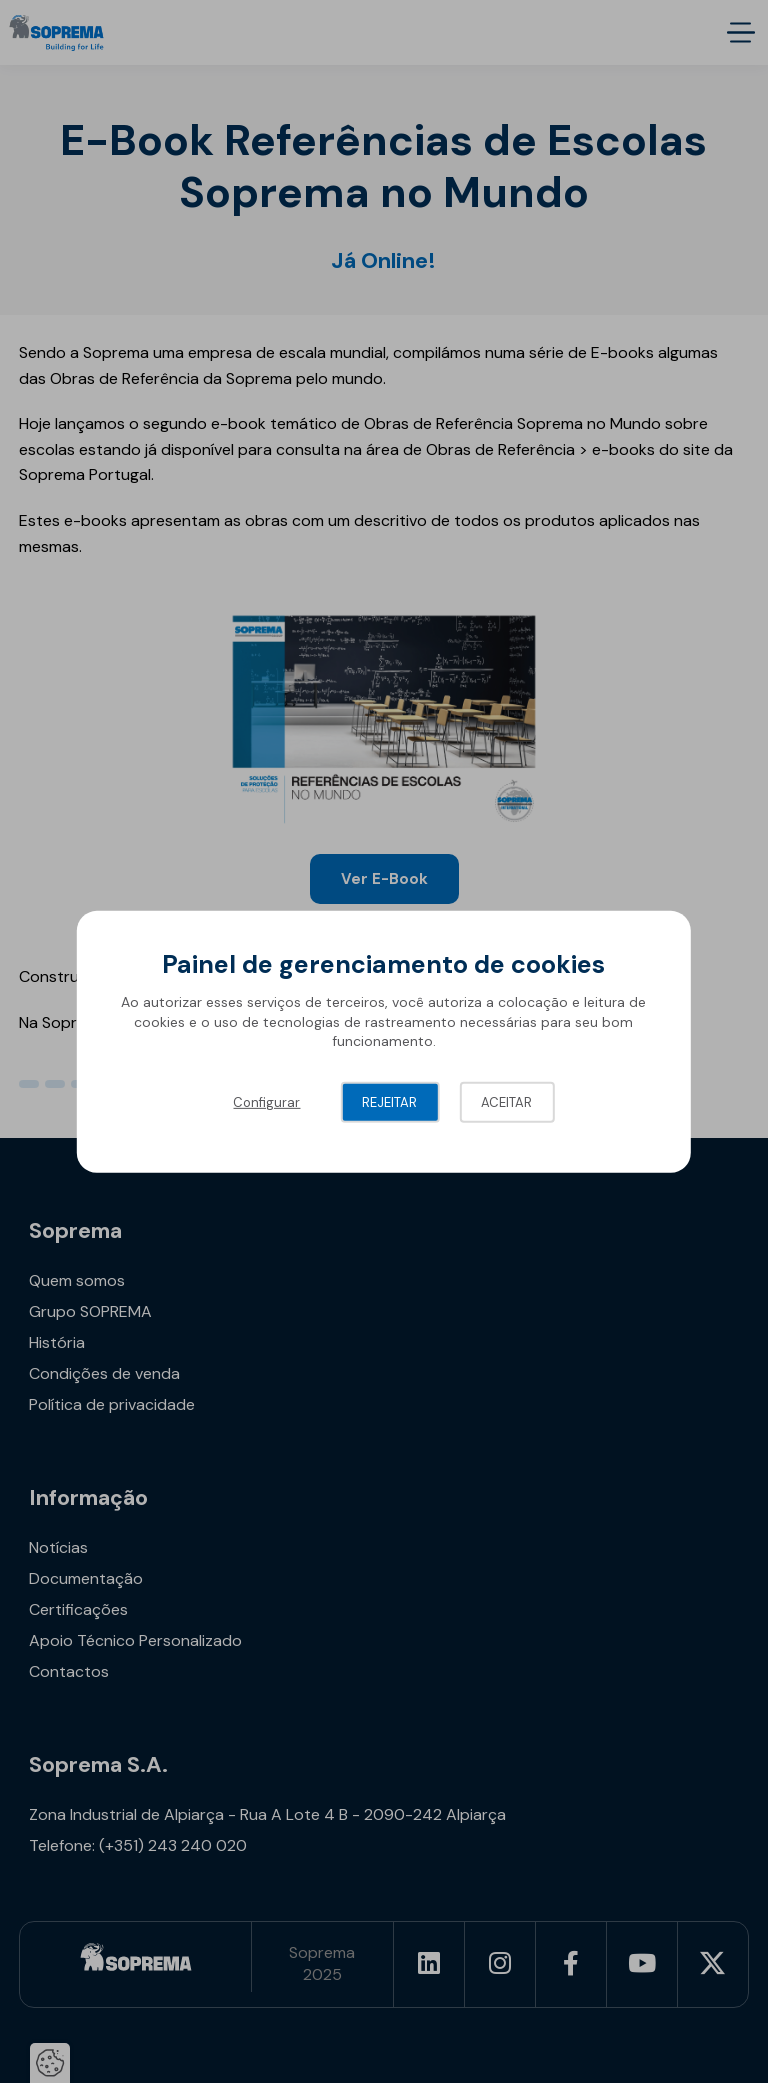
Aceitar (506, 1102)
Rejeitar (389, 1102)
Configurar (266, 1102)
